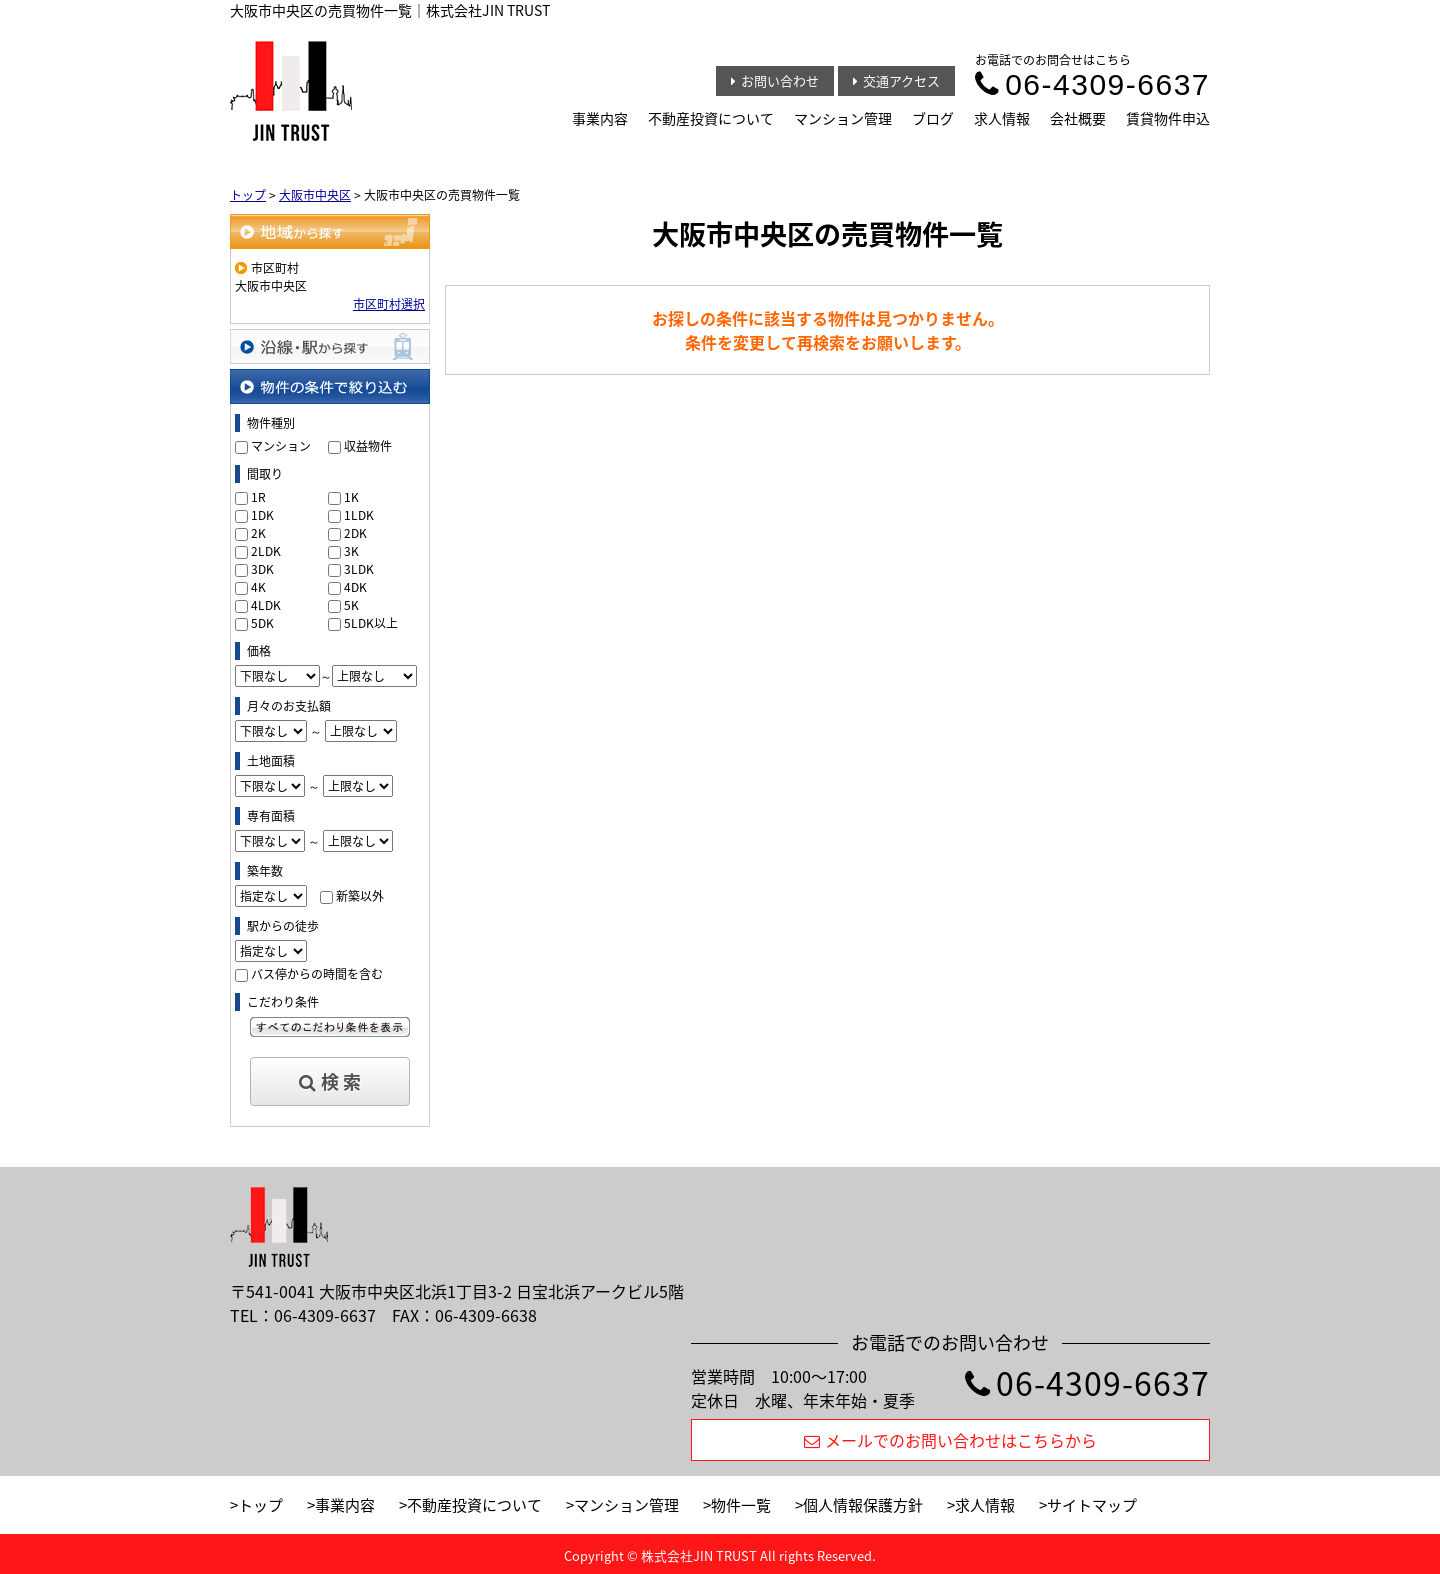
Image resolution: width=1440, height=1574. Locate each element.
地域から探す (330, 231)
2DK (355, 533)
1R (258, 497)
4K (258, 587)
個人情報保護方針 (863, 1505)
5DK (262, 623)
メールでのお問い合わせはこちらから (950, 1440)
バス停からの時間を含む (317, 974)
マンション (281, 446)
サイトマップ (1092, 1505)
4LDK (266, 605)
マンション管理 (843, 118)
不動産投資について (711, 118)
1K (351, 497)
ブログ (933, 118)
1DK (262, 515)
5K (351, 605)
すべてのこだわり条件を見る (330, 1027)
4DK (355, 587)
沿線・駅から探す (330, 346)
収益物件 (368, 446)
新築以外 (360, 896)
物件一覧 (741, 1505)
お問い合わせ (775, 80)
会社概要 (1078, 118)
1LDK (359, 515)
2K (258, 533)
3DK (262, 569)
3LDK (359, 569)
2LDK (266, 551)
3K (351, 551)
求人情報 (1002, 118)
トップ (260, 1505)
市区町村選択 (389, 304)
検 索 (330, 1081)
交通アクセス (896, 80)
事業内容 (600, 118)
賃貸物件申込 (1168, 118)
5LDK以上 (371, 623)
